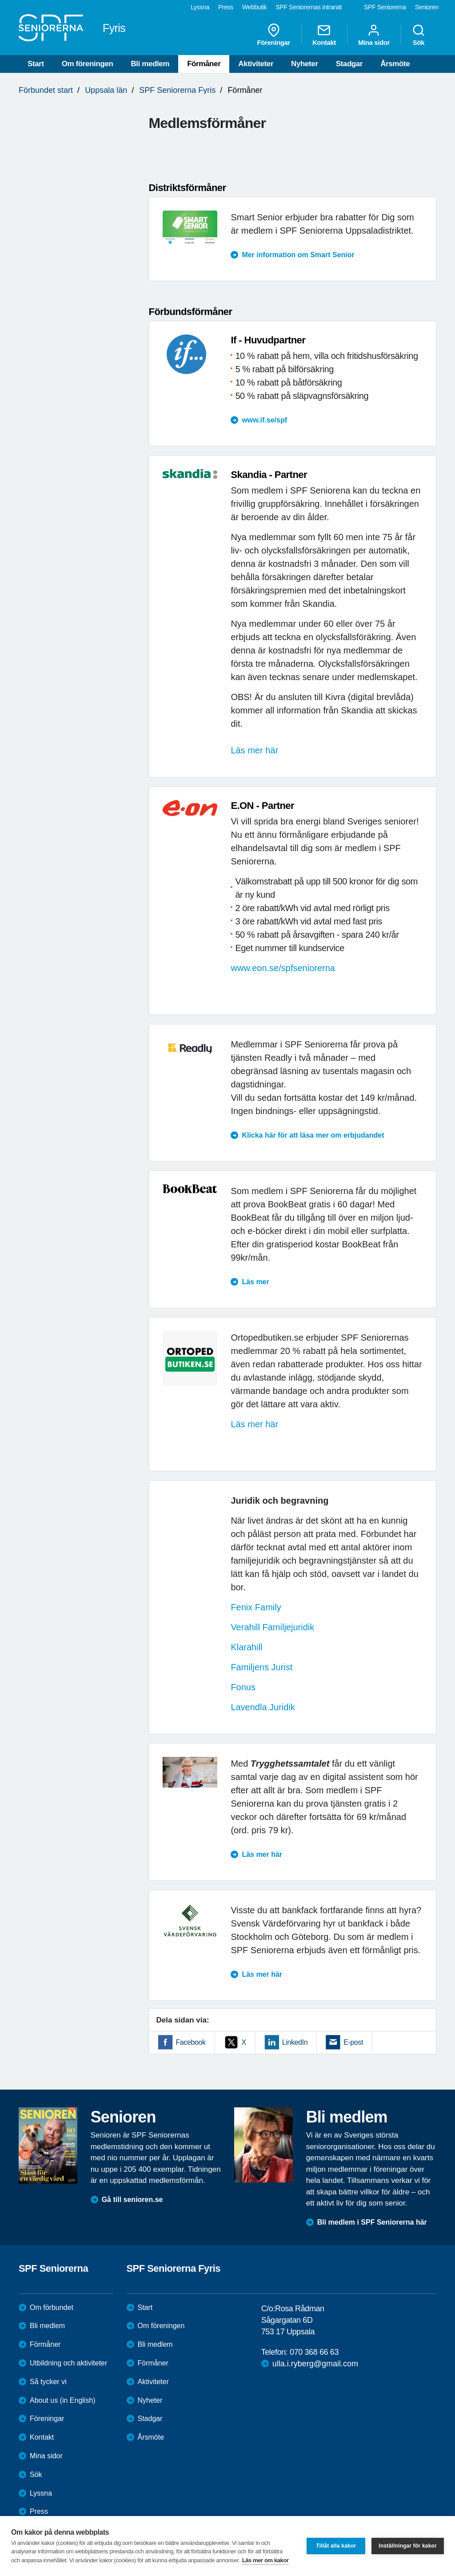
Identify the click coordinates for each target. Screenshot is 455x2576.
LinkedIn (294, 2042)
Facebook (191, 2042)
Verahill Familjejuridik (272, 1627)
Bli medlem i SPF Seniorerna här (372, 2222)
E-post (353, 2042)
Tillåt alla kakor (336, 2546)
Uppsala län (106, 90)
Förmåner (203, 64)
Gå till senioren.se (132, 2199)
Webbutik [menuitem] (254, 7)
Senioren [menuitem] (427, 7)
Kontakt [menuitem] (324, 35)
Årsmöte (395, 64)
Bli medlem (150, 64)
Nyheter (304, 64)
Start (36, 64)
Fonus (244, 1687)
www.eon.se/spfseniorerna (283, 968)
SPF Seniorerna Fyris (177, 90)
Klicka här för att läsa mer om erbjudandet (313, 1135)
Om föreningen (87, 64)
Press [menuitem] (225, 7)
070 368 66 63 (314, 2352)
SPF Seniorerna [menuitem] (385, 7)
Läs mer (255, 1282)
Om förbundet (51, 2307)
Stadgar (349, 64)
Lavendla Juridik (263, 1707)
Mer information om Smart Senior (298, 255)
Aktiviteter (255, 64)
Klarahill (246, 1647)
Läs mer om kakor (265, 2560)
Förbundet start (46, 90)
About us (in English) (63, 2400)
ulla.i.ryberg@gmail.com (315, 2363)
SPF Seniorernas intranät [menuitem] (308, 7)
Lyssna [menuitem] (200, 7)
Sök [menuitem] (418, 35)
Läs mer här (254, 750)
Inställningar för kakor (408, 2546)
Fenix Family (256, 1607)
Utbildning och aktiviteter (68, 2363)
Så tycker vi (48, 2381)
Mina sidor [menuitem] (374, 35)
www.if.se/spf (264, 420)
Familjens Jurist (261, 1667)
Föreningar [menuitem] (273, 35)
